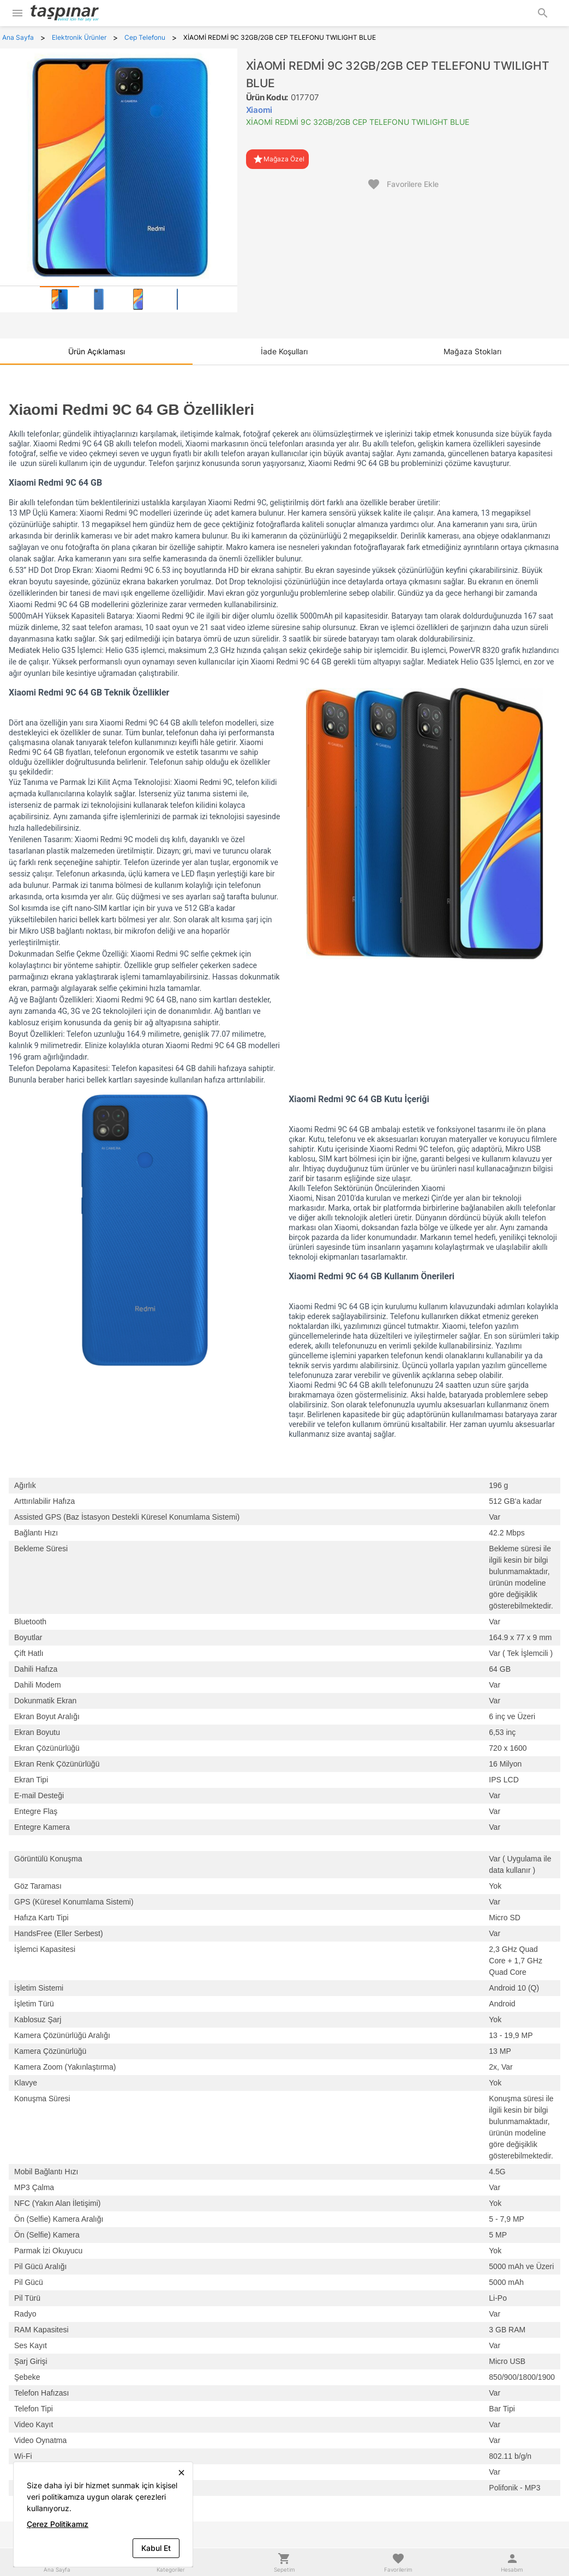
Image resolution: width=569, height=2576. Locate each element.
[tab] (59, 299)
